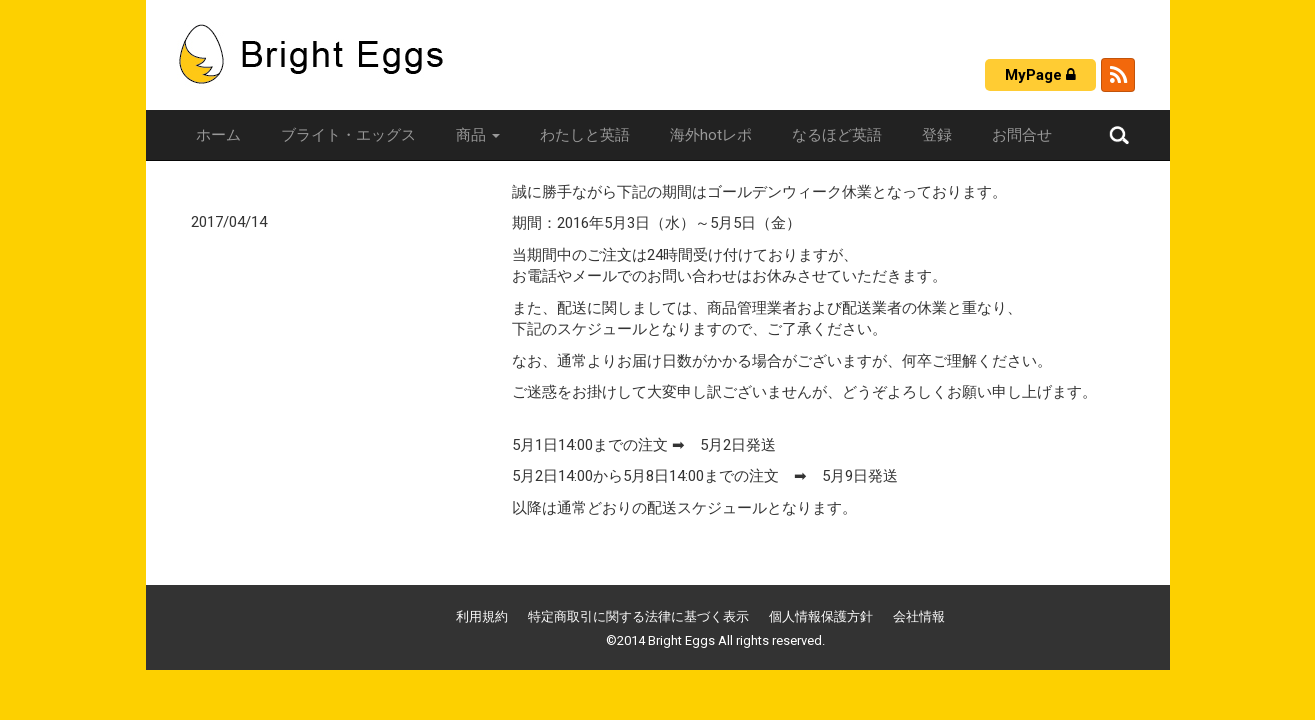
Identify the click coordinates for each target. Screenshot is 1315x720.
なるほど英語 (837, 135)
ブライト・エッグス (348, 135)
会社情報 (919, 616)
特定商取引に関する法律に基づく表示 (638, 616)
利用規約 (482, 616)
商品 (478, 135)
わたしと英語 (585, 135)
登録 (937, 135)
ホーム (218, 135)
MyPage (1040, 75)
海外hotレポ (711, 135)
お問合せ (1022, 135)
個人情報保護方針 (821, 616)
